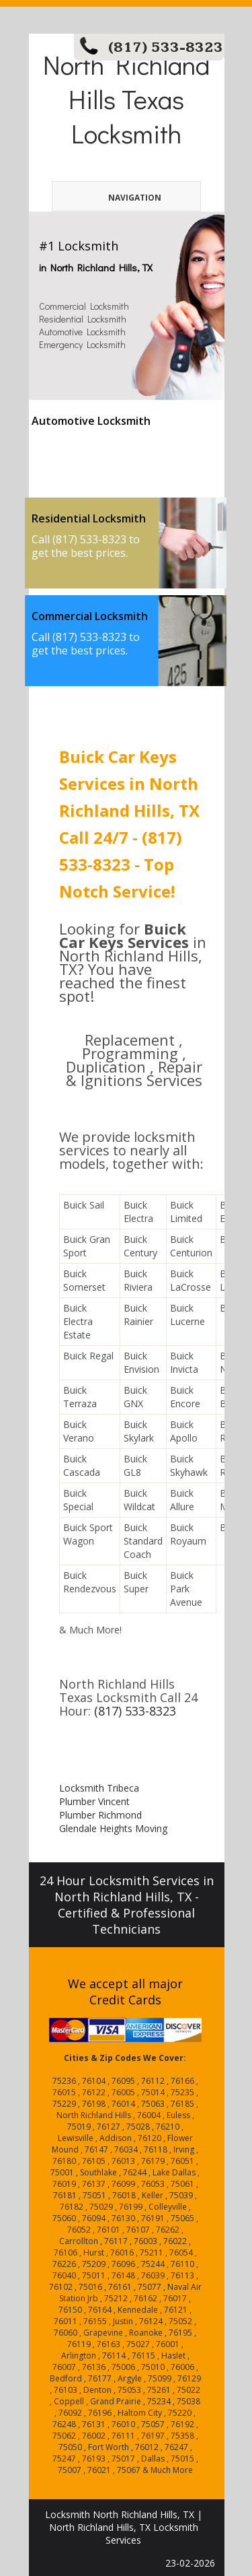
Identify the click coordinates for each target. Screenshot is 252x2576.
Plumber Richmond (100, 1814)
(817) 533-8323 (165, 47)
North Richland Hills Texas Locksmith (126, 98)
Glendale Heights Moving (113, 1828)
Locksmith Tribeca (99, 1788)
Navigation (113, 197)
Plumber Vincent (94, 1801)
